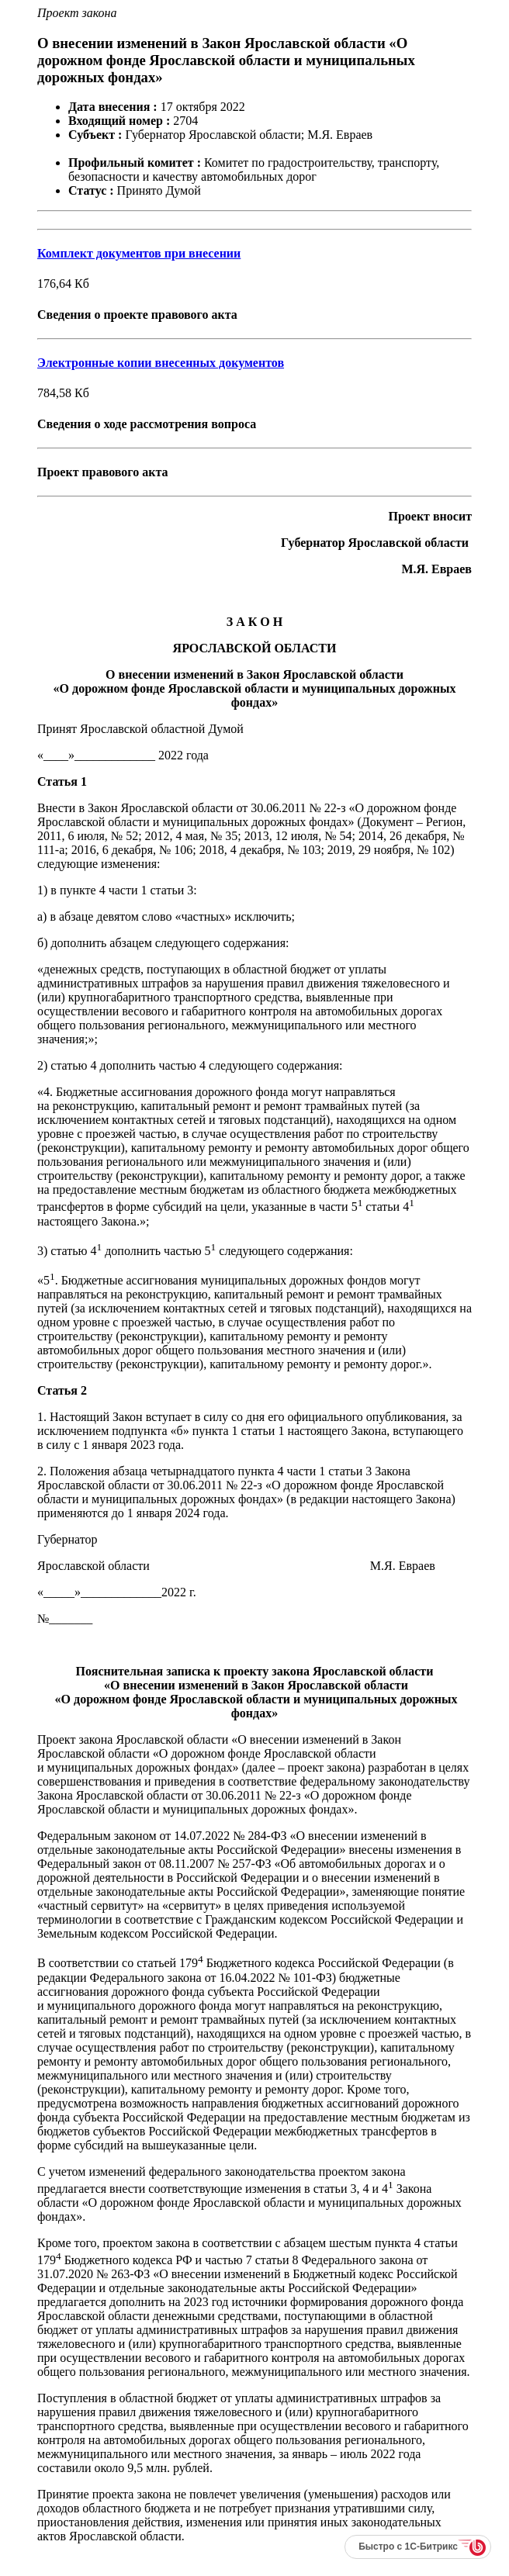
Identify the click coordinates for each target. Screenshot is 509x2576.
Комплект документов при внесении (139, 253)
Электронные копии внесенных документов (160, 362)
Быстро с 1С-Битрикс (408, 2546)
